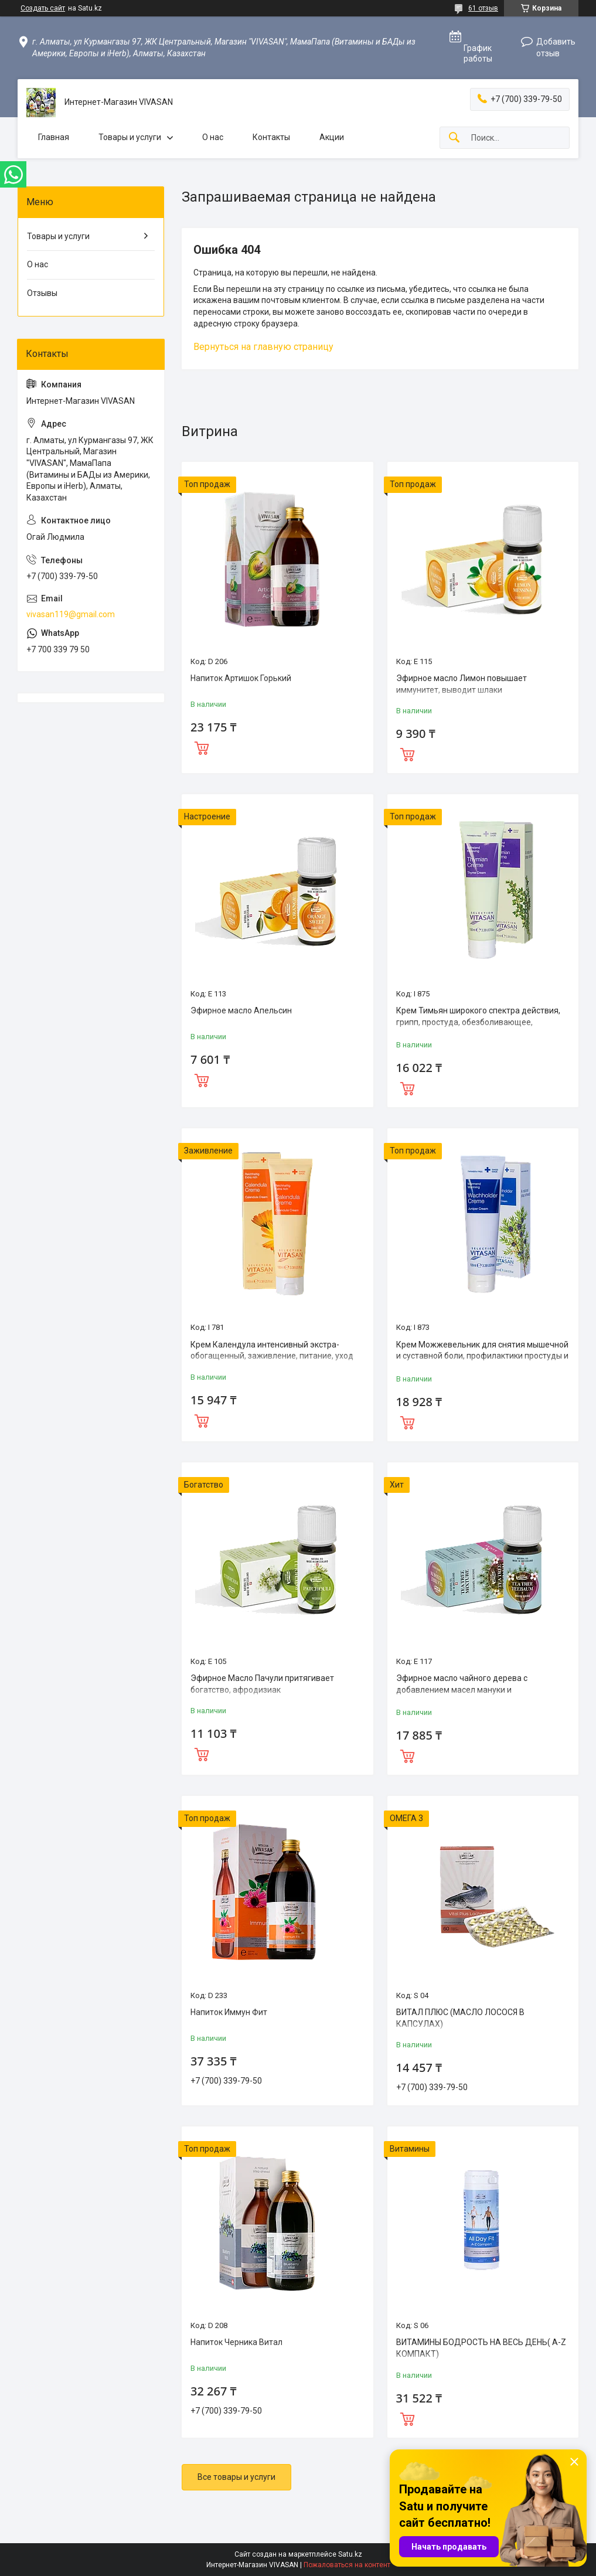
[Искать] (454, 138)
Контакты (271, 137)
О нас (212, 137)
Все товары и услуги (236, 2477)
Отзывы (42, 293)
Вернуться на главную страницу (263, 346)
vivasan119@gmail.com (70, 614)
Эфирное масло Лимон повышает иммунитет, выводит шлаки (461, 684)
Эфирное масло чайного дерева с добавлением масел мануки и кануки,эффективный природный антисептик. (461, 1695)
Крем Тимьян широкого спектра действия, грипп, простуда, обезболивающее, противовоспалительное (478, 1022)
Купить (201, 747)
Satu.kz (350, 2554)
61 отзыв (483, 8)
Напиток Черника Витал (236, 2342)
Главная (53, 137)
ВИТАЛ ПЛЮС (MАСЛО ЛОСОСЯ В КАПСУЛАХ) (460, 2018)
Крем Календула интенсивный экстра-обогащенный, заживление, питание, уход (271, 1350)
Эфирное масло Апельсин (241, 1010)
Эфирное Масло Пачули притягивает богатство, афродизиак (262, 1683)
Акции (331, 137)
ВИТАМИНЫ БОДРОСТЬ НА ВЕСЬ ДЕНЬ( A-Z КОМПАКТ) (481, 2348)
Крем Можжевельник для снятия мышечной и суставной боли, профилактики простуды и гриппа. (482, 1356)
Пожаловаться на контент (347, 2565)
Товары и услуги (129, 137)
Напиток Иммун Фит (228, 2012)
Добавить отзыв (555, 47)
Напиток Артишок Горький (240, 678)
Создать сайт (43, 8)
